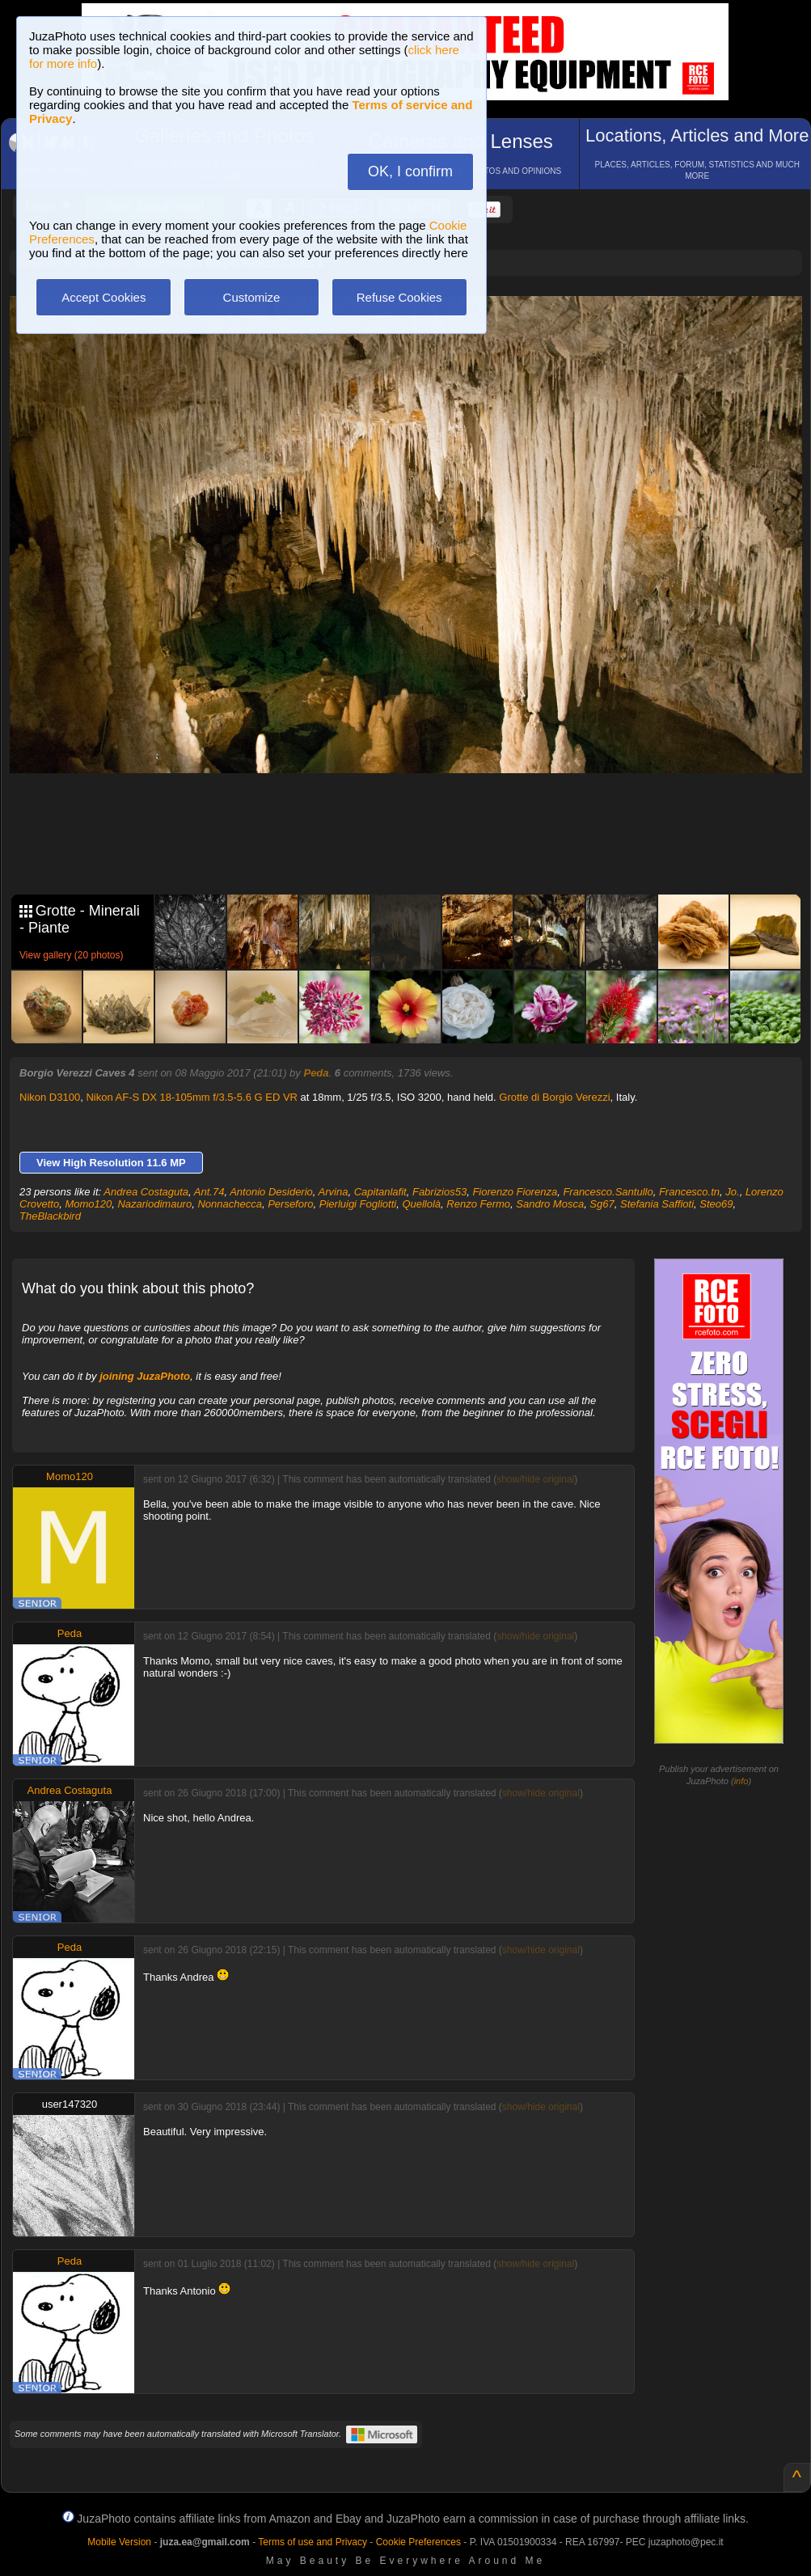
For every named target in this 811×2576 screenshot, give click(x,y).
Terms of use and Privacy (312, 2542)
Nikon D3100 (49, 1097)
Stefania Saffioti (657, 1204)
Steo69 (716, 1204)
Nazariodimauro (154, 1204)
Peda (315, 1073)
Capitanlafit (380, 1192)
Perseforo (290, 1204)
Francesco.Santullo (608, 1192)
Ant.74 (209, 1192)
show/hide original (535, 1479)
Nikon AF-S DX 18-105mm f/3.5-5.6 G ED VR (192, 1097)
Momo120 (88, 1204)
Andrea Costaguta (145, 1192)
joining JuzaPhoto (144, 1376)
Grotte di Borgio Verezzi (554, 1097)
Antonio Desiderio (271, 1192)
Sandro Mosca (550, 1204)
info (741, 1781)
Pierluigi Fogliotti (357, 1204)
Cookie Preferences (418, 2542)
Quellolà (421, 1204)
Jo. (732, 1192)
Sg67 (601, 1204)
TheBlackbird (50, 1216)
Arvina (333, 1192)
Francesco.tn (689, 1192)
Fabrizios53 (439, 1192)
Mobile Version (119, 2542)
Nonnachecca (229, 1204)
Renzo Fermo (478, 1204)
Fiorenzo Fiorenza (514, 1192)
